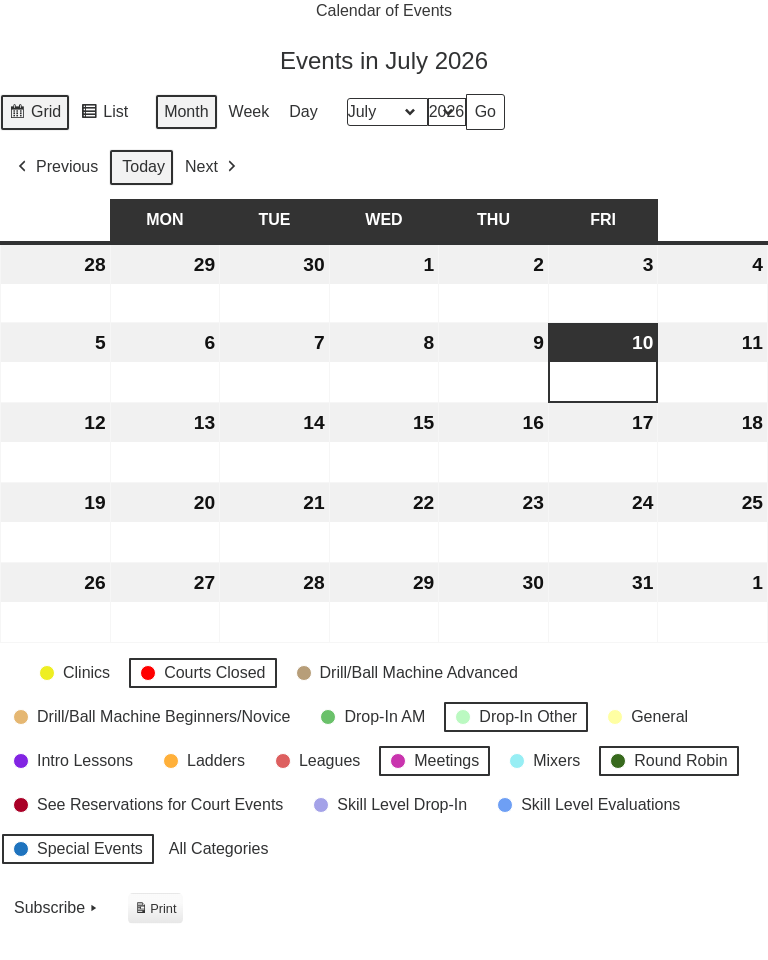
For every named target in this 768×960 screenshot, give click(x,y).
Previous (56, 167)
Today (143, 167)
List (104, 115)
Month (186, 112)
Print (155, 911)
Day (303, 112)
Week (249, 112)
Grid (34, 115)
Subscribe (57, 909)
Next (212, 167)
